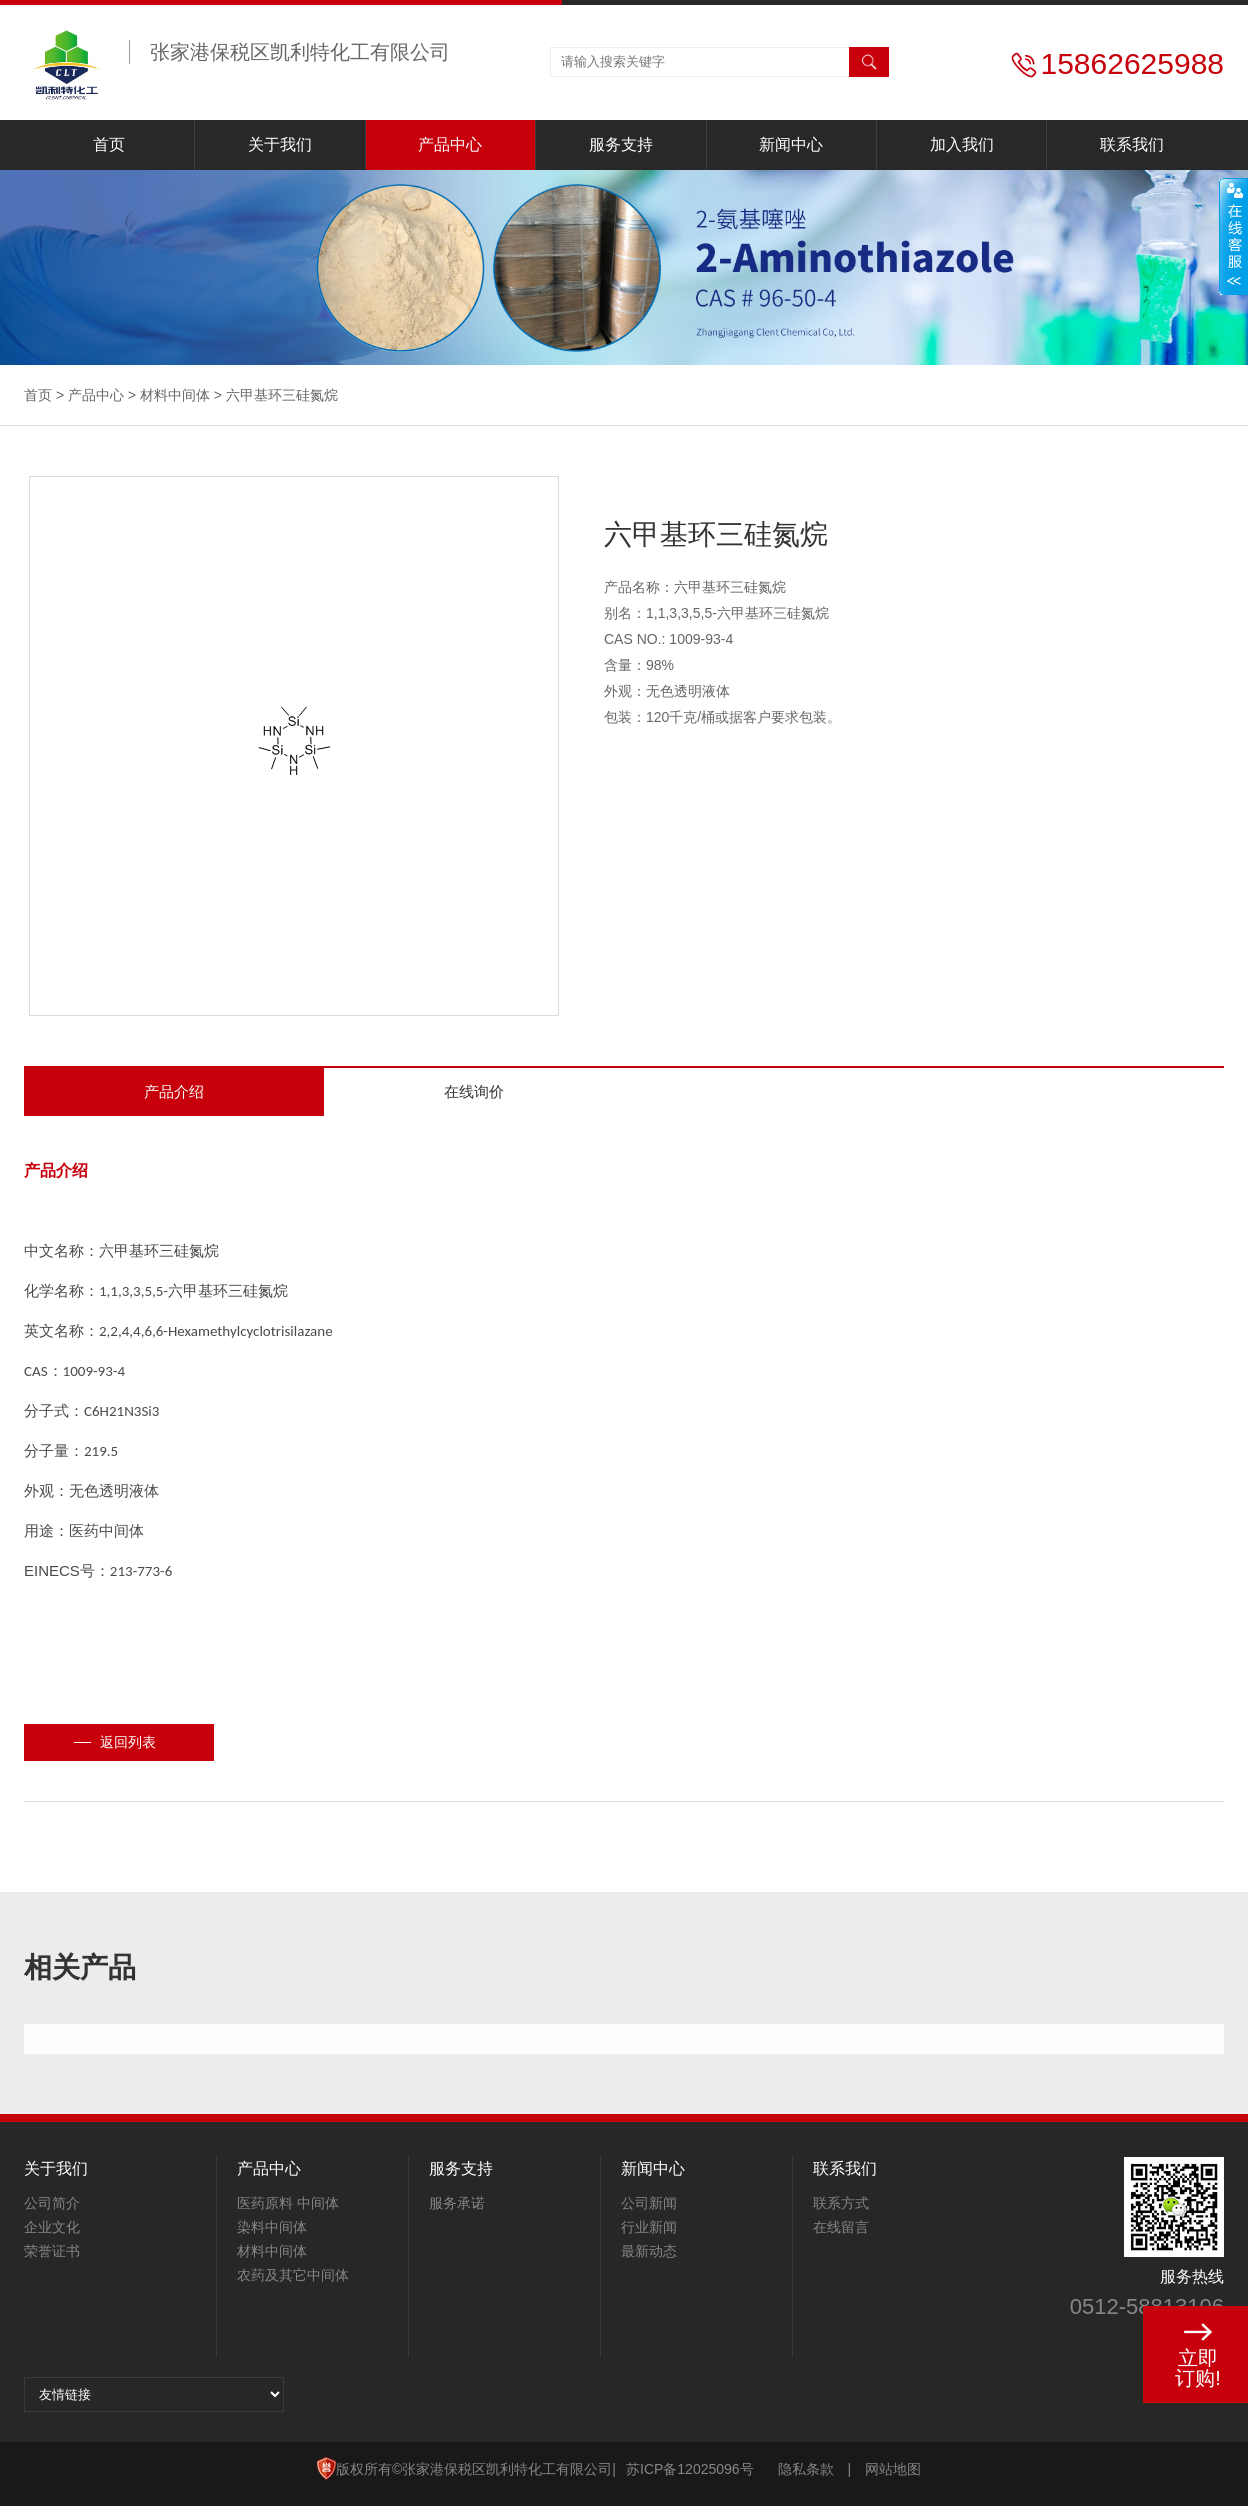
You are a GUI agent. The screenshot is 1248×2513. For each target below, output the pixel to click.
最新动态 (649, 2258)
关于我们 (280, 144)
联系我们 (1132, 144)
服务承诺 (457, 2210)
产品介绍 (174, 1095)
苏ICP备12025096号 (690, 2476)
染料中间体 (272, 2234)
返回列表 (128, 1749)
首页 (109, 144)
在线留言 (841, 2234)
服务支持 (621, 144)
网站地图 (893, 2476)
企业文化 (52, 2234)
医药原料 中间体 (288, 2210)
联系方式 (841, 2210)
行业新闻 (649, 2234)
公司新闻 (649, 2210)
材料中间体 (175, 395)
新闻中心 (791, 144)
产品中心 (450, 144)
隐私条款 (806, 2476)
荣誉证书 (52, 2258)
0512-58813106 (1147, 2313)
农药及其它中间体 (293, 2282)
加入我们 (962, 144)
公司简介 (52, 2210)
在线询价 (474, 1095)
